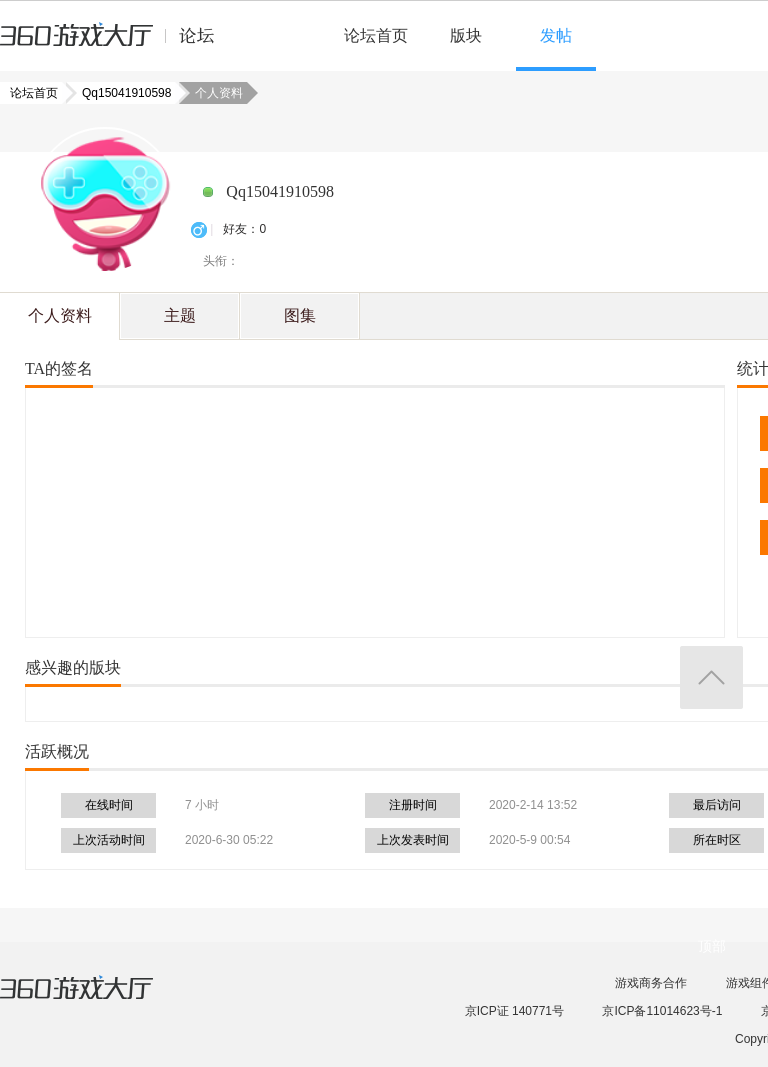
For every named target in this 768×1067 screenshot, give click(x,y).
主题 (180, 315)
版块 (466, 35)
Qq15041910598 (120, 93)
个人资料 (60, 315)
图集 (300, 315)
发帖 (556, 35)
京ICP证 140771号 (514, 1011)
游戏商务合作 (651, 983)
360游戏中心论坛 (115, 44)
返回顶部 (711, 677)
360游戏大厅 (97, 1000)
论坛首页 (376, 35)
